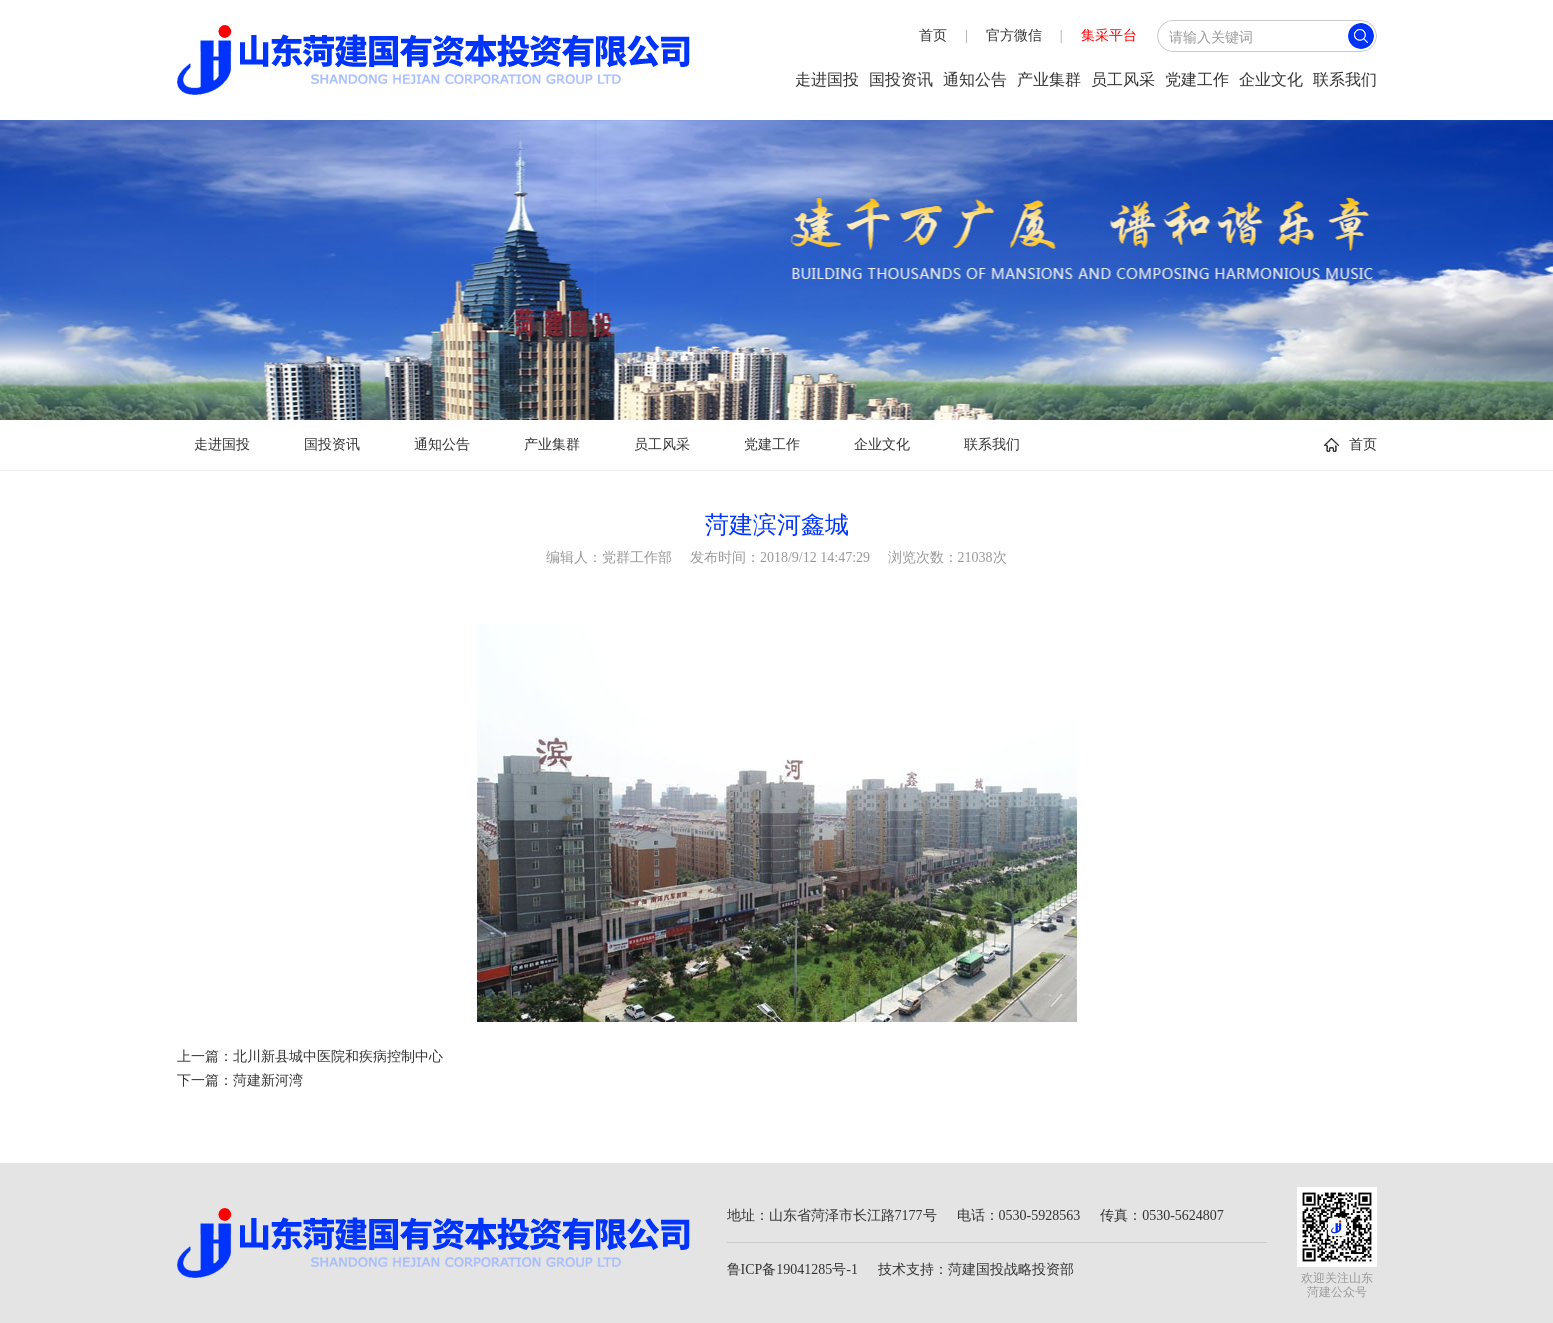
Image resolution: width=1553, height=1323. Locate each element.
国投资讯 (901, 79)
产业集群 (1049, 79)
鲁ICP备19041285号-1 (792, 1269)
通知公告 (975, 79)
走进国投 (827, 79)
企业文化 (1271, 79)
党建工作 (1197, 79)
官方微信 (1014, 35)
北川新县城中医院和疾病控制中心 (338, 1056)
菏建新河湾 (268, 1080)
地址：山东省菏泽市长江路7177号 (832, 1215)
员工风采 (1123, 79)
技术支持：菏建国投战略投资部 (976, 1269)
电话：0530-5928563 (1019, 1215)
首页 (933, 35)
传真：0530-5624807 (1162, 1215)
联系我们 (1345, 79)
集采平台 (1109, 35)
